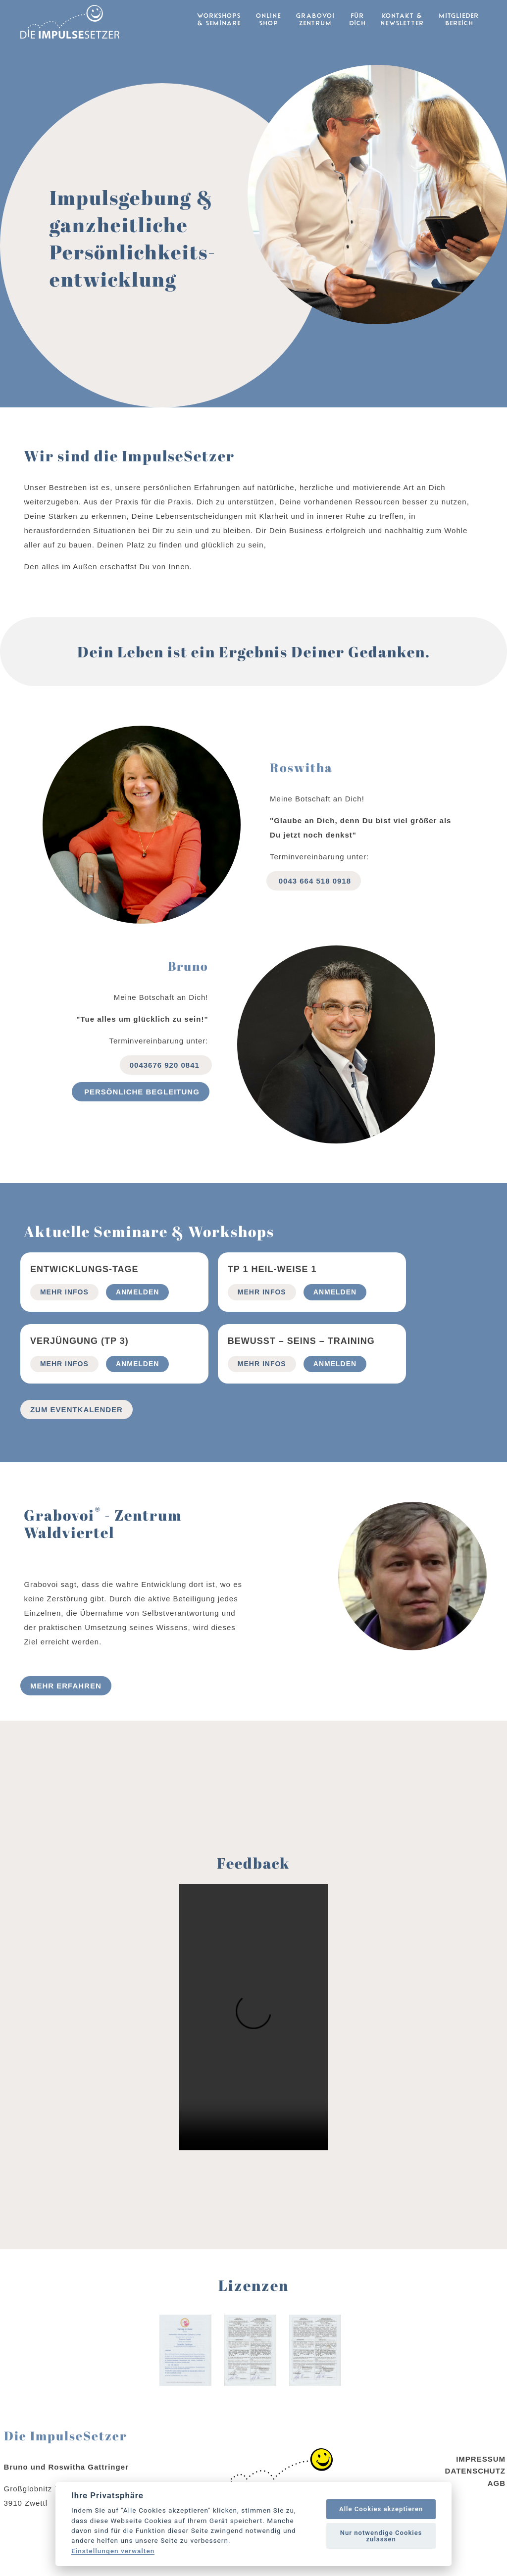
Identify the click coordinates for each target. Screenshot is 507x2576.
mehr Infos (64, 1314)
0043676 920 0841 (166, 1087)
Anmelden (137, 1314)
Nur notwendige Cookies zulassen (381, 2536)
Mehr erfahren (65, 1708)
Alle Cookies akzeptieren (381, 2509)
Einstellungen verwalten (112, 2551)
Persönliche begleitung (141, 1114)
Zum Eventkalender (76, 1432)
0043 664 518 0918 (313, 903)
